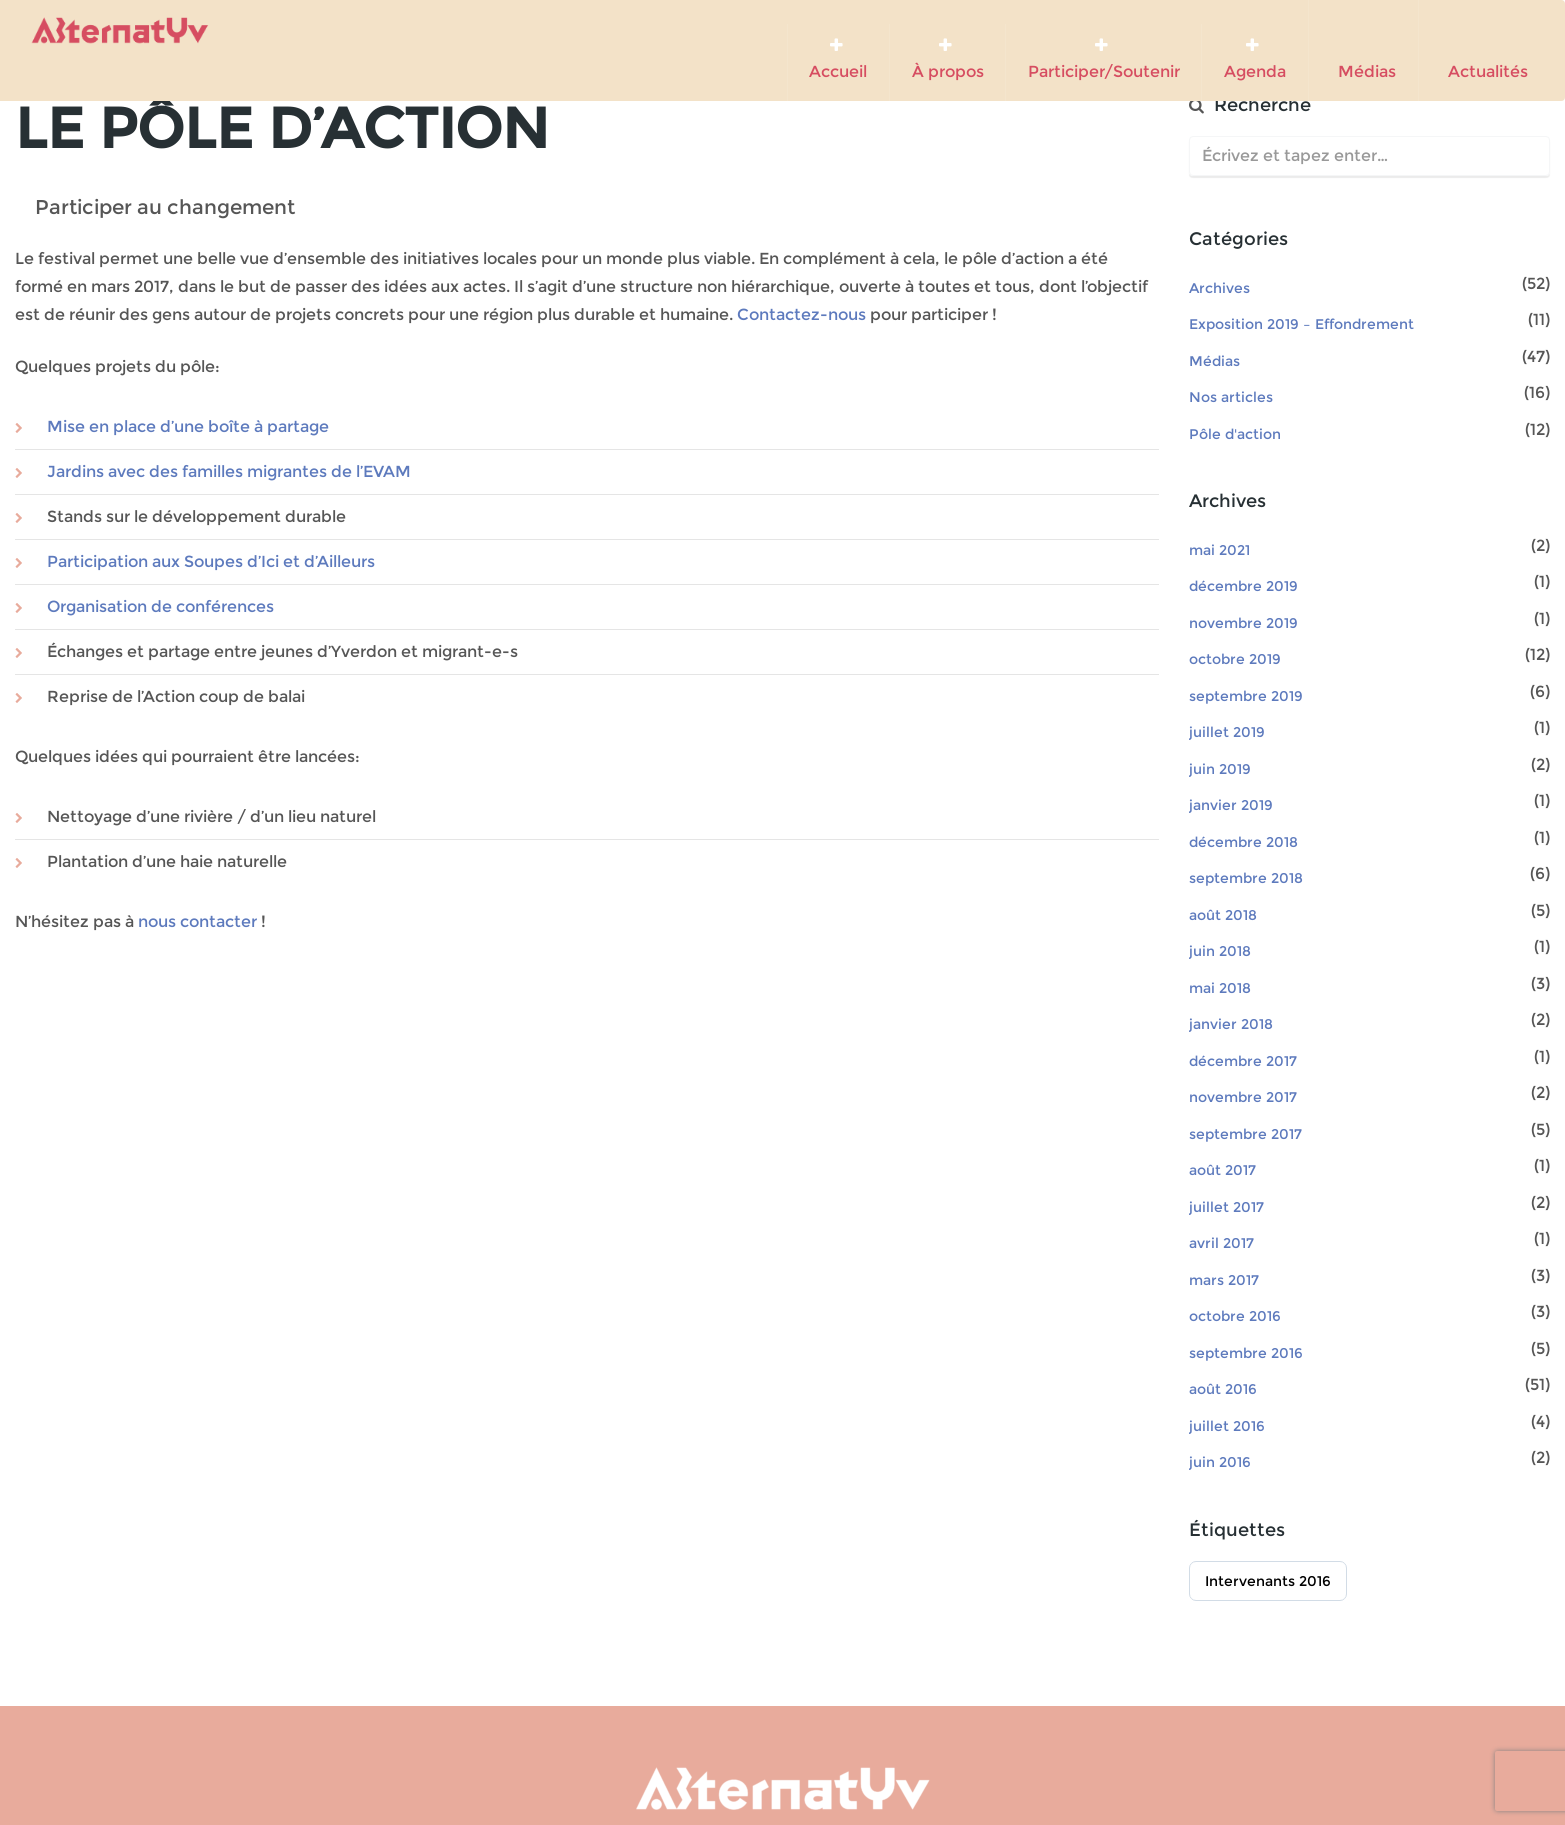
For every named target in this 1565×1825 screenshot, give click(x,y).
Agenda (1255, 59)
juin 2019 (1220, 769)
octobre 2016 (1235, 1316)
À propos (948, 59)
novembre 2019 (1243, 623)
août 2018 (1223, 915)
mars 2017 (1224, 1280)
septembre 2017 (1245, 1134)
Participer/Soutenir (1104, 59)
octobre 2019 (1235, 659)
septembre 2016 (1246, 1353)
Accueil (838, 59)
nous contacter (197, 921)
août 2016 (1223, 1389)
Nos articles (1231, 397)
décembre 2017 (1243, 1061)
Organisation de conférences (160, 606)
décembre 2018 (1243, 842)
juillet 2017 (1226, 1207)
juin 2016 (1220, 1462)
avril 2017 (1221, 1243)
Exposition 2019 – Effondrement (1301, 324)
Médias (1363, 51)
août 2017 (1222, 1170)
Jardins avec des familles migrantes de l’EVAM (229, 471)
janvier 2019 (1231, 805)
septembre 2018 (1246, 878)
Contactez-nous (801, 314)
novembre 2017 (1243, 1097)
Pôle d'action (1235, 434)
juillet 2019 (1227, 732)
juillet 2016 (1227, 1426)
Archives (1219, 288)
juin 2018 (1220, 951)
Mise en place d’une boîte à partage (188, 426)
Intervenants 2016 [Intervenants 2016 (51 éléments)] (1268, 1581)
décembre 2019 (1243, 586)
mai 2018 (1220, 988)
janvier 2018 (1231, 1024)
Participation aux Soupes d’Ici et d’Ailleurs (211, 561)
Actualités (1484, 51)
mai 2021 (1219, 550)
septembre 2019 (1246, 696)
